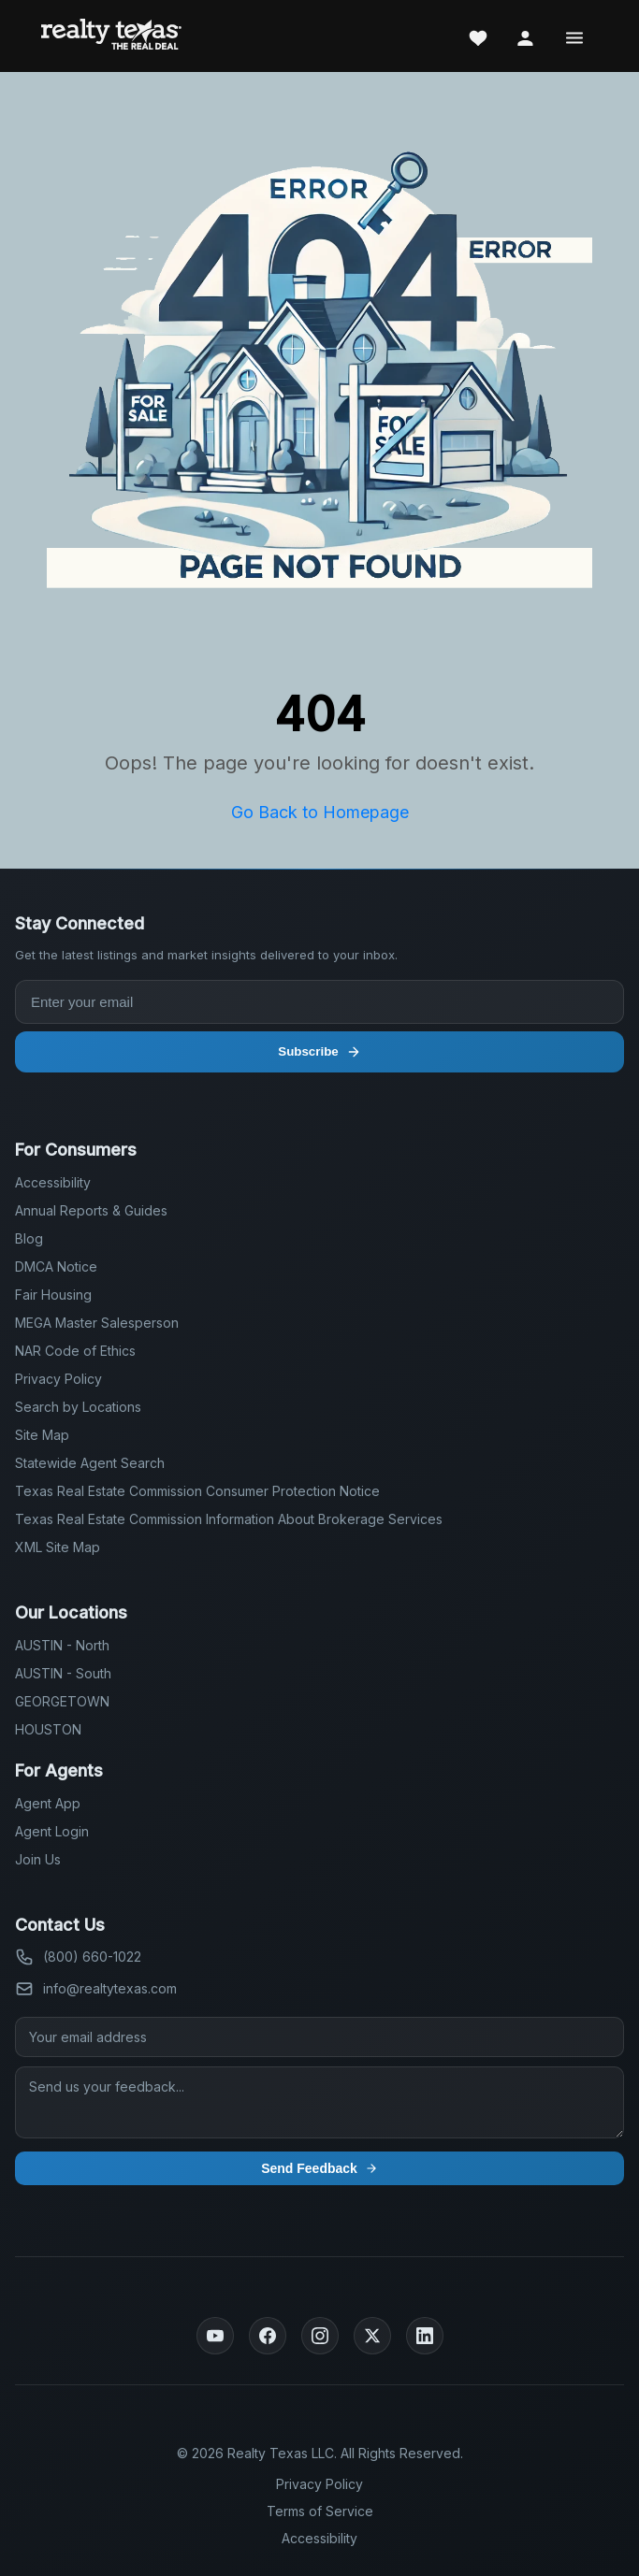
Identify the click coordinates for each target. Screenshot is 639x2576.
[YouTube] (215, 2335)
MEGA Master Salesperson (97, 1323)
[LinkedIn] (424, 2335)
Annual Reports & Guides (91, 1210)
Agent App (47, 1803)
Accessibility (53, 1182)
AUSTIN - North (62, 1645)
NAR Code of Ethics (75, 1351)
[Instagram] (320, 2335)
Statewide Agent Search (90, 1463)
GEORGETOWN (62, 1701)
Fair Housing (53, 1294)
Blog (29, 1238)
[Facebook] (267, 2335)
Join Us (38, 1859)
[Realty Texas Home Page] (111, 36)
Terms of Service (320, 2511)
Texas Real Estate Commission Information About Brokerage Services (229, 1519)
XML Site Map (57, 1547)
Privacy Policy (58, 1379)
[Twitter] (372, 2335)
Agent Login (52, 1831)
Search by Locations (78, 1407)
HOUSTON (48, 1729)
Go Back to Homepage (320, 812)
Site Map (42, 1435)
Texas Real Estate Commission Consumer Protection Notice (197, 1491)
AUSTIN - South (63, 1673)
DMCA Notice (56, 1266)
